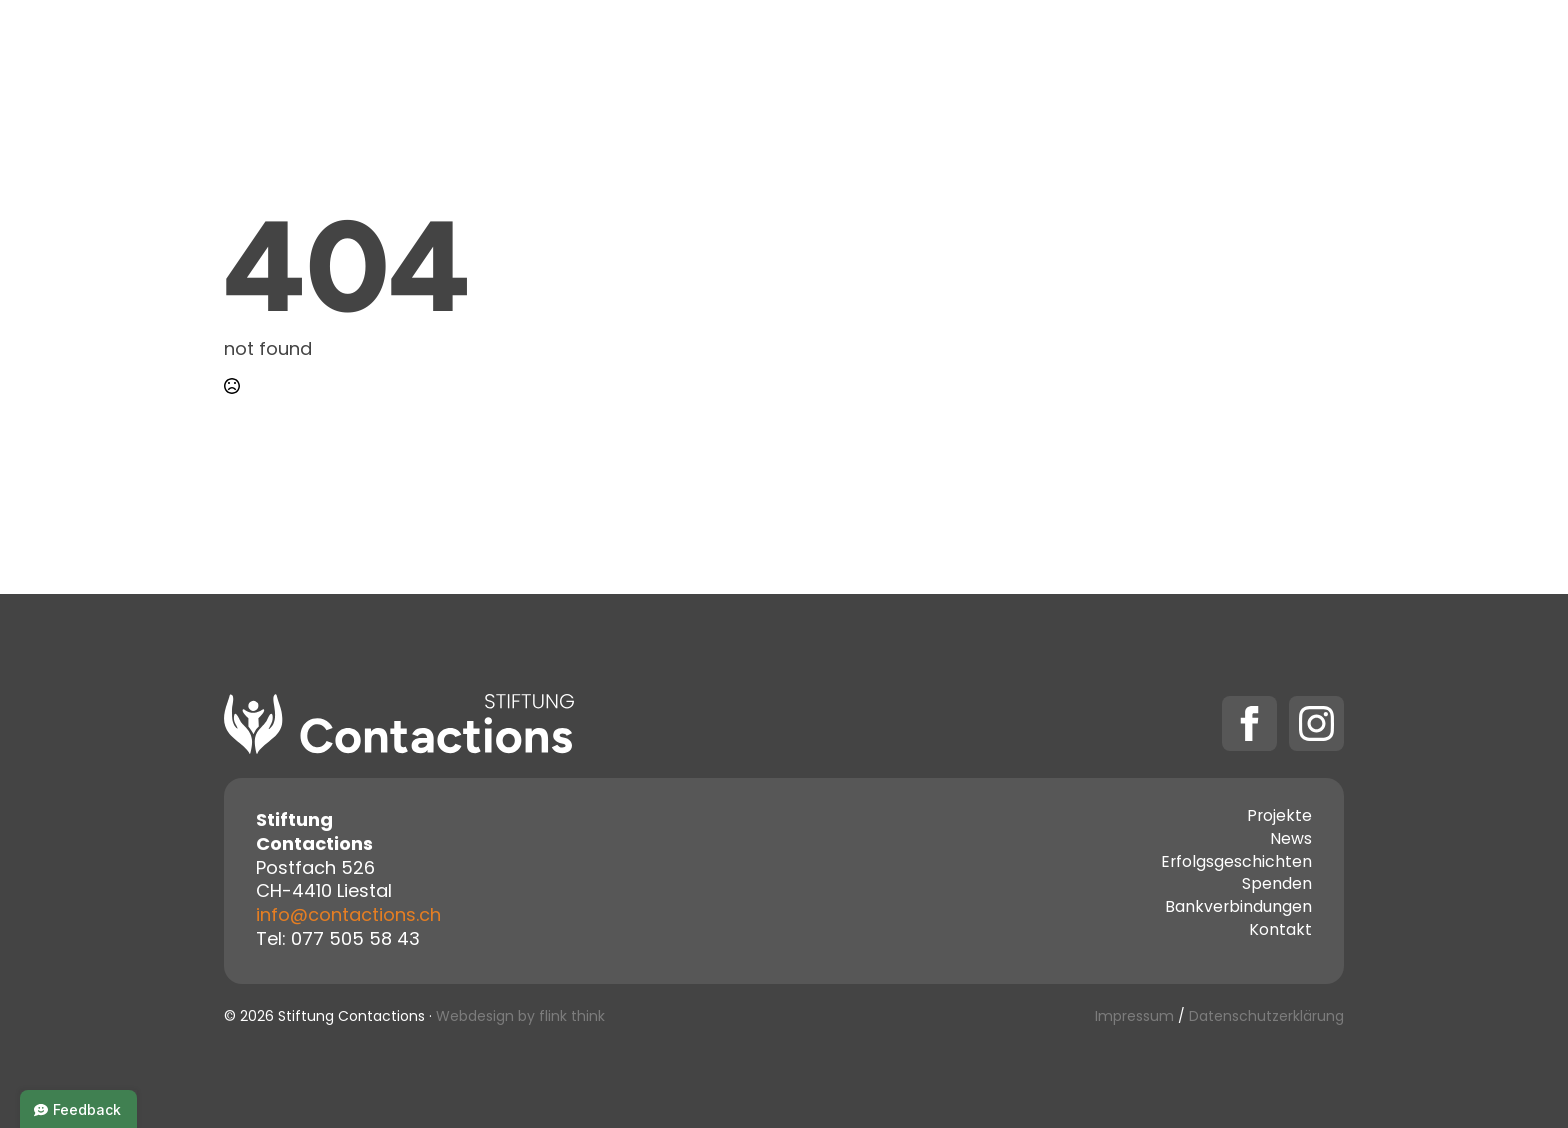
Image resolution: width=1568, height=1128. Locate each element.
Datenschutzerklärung (1266, 1017)
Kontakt (985, 52)
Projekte (738, 52)
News (1291, 841)
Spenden (1098, 52)
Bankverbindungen (1238, 909)
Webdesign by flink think (520, 1017)
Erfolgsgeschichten (1236, 864)
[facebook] (1249, 723)
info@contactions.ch (348, 916)
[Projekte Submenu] (793, 53)
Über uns (871, 52)
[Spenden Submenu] (1157, 53)
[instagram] (1316, 723)
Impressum (1134, 1017)
